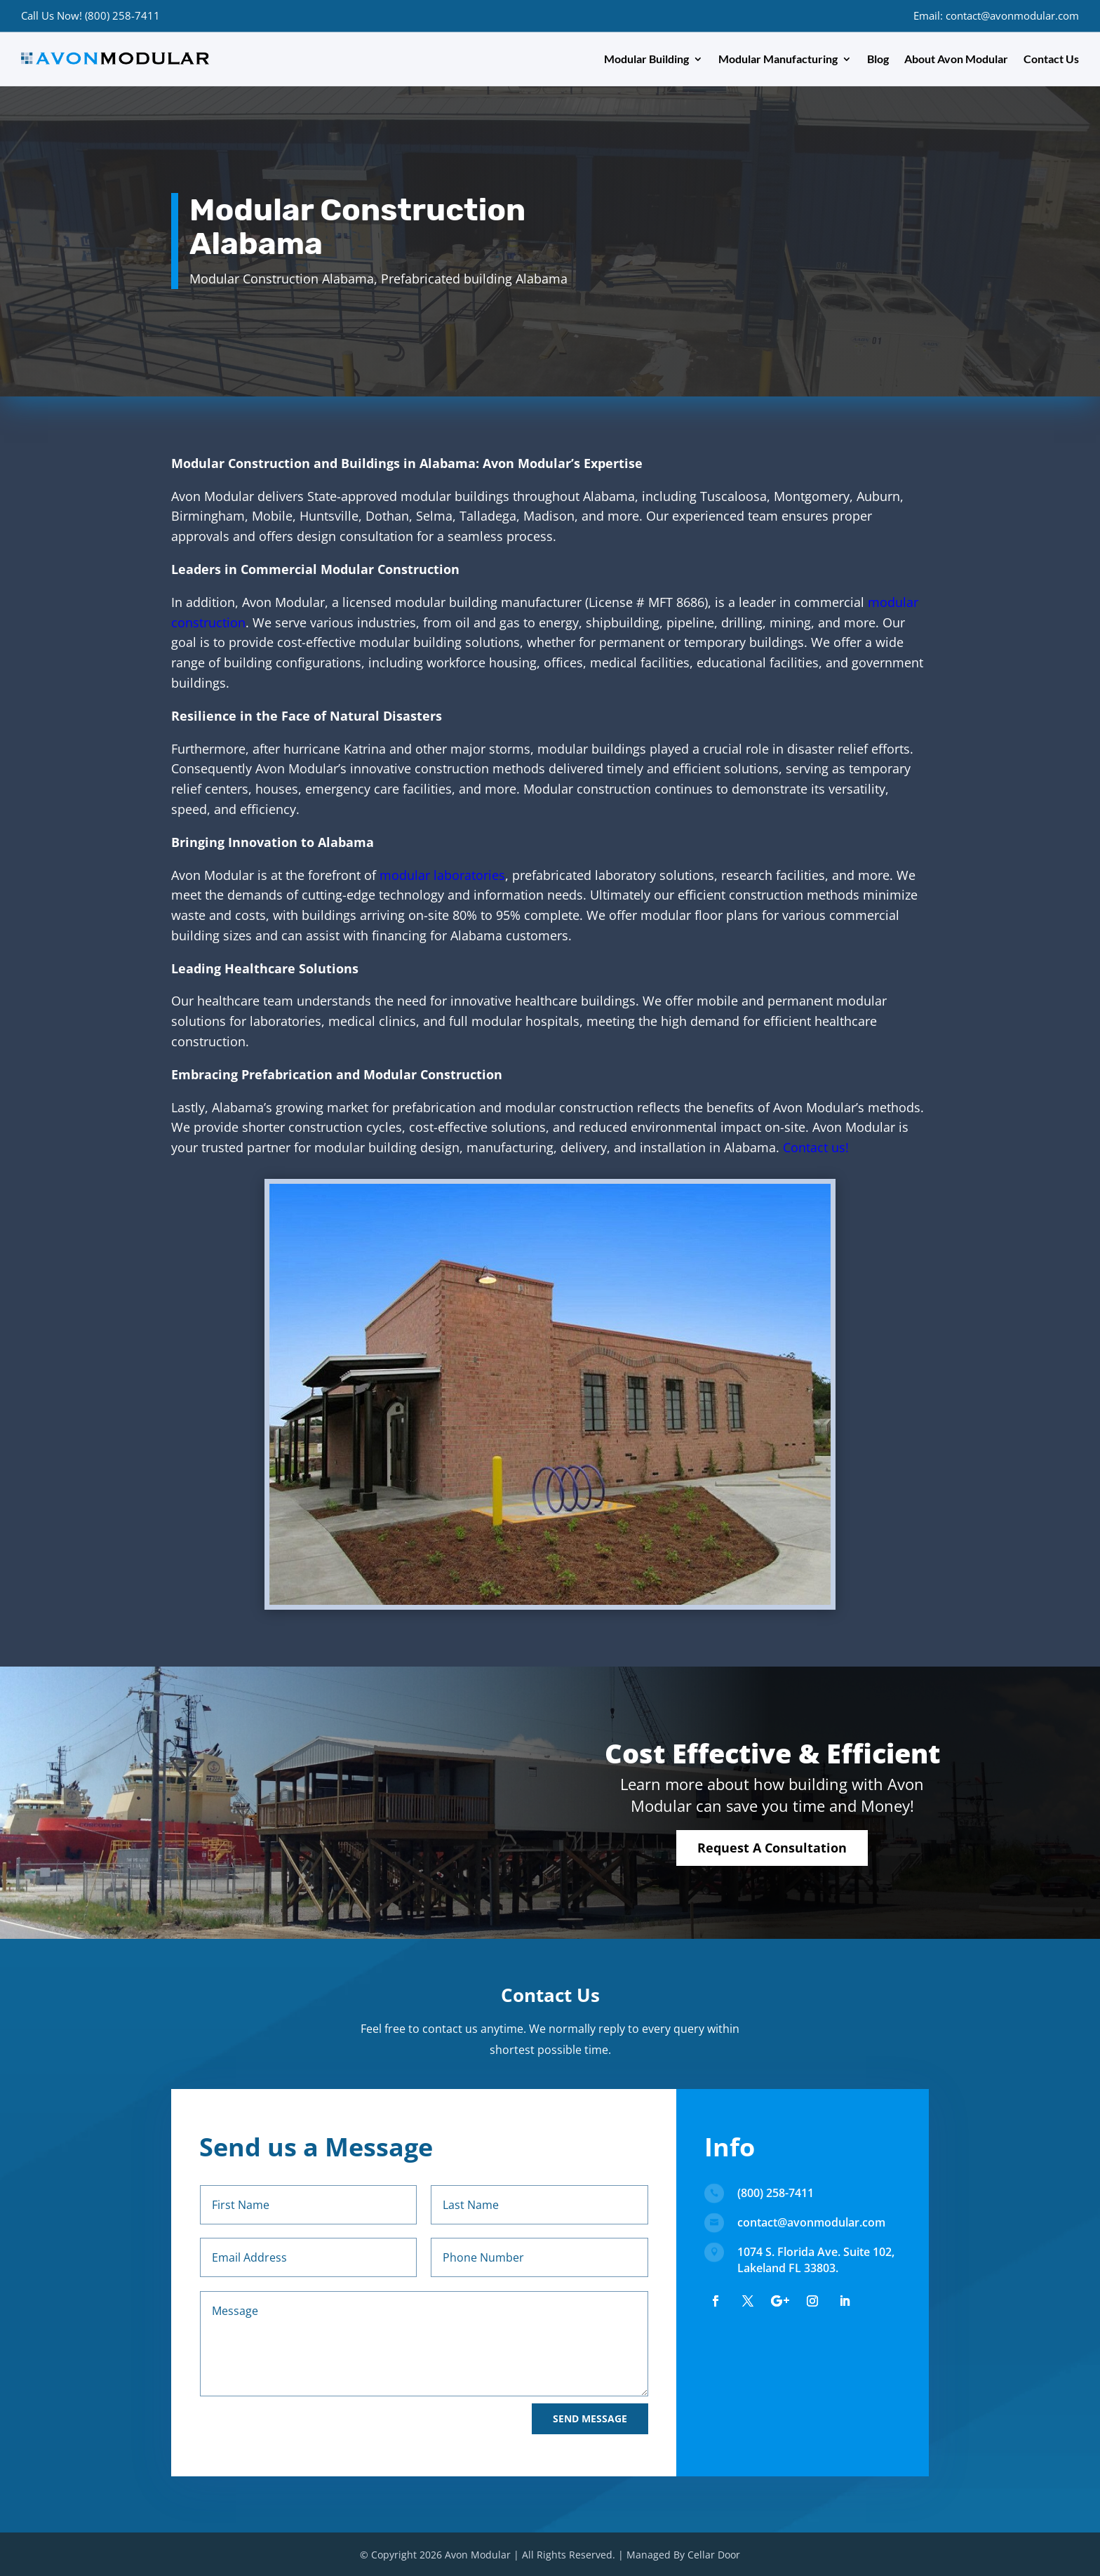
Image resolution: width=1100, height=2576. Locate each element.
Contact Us (1051, 58)
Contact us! (816, 1147)
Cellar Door (714, 2554)
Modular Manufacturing (778, 58)
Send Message (590, 2418)
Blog (878, 58)
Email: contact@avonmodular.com (996, 15)
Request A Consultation (772, 1847)
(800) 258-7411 (775, 2193)
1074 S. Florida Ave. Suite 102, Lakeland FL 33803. (815, 2259)
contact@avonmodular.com (811, 2222)
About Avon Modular (956, 58)
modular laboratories (442, 875)
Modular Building (646, 58)
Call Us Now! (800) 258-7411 (90, 15)
